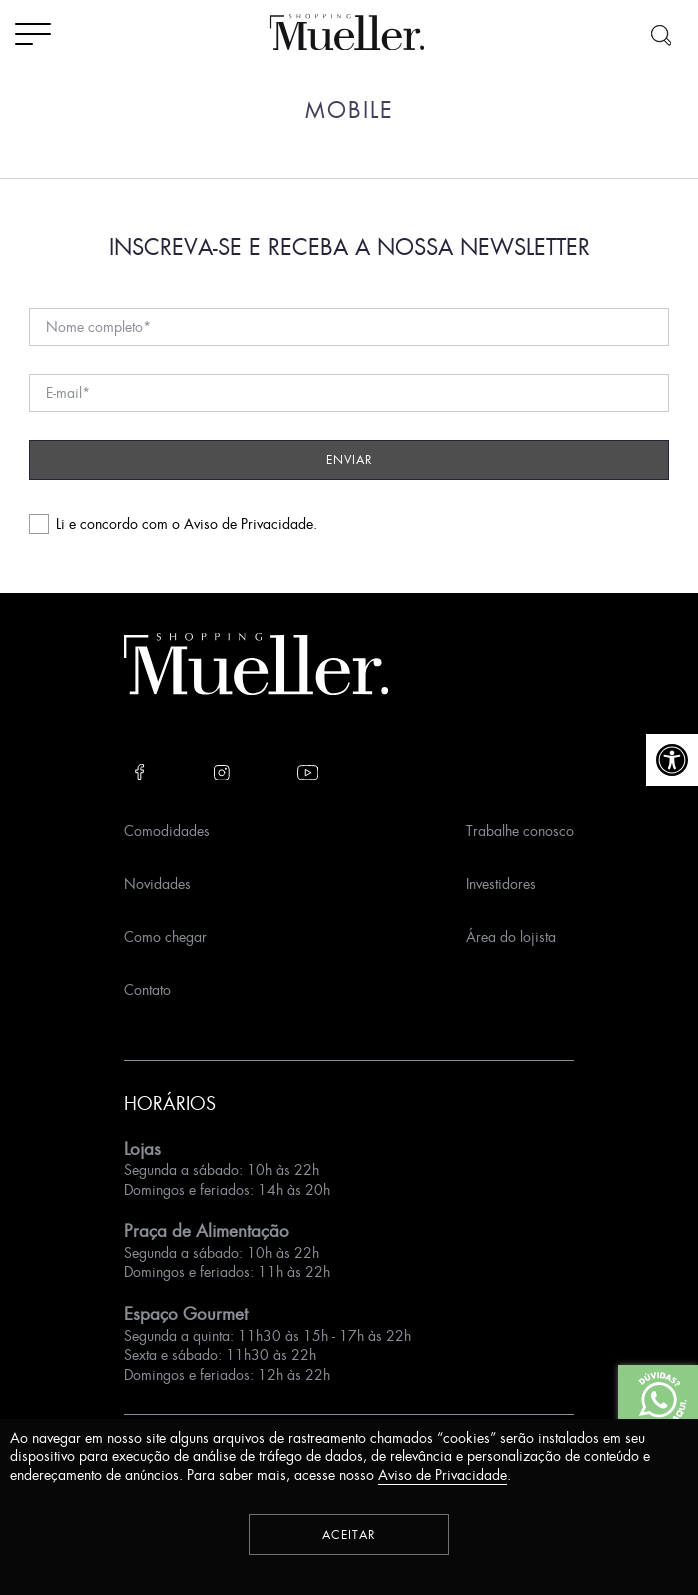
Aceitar (349, 1534)
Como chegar (165, 936)
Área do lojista (511, 936)
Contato (147, 989)
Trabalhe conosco (520, 830)
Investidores (501, 883)
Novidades (157, 883)
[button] (672, 760)
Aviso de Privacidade (248, 523)
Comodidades (167, 830)
